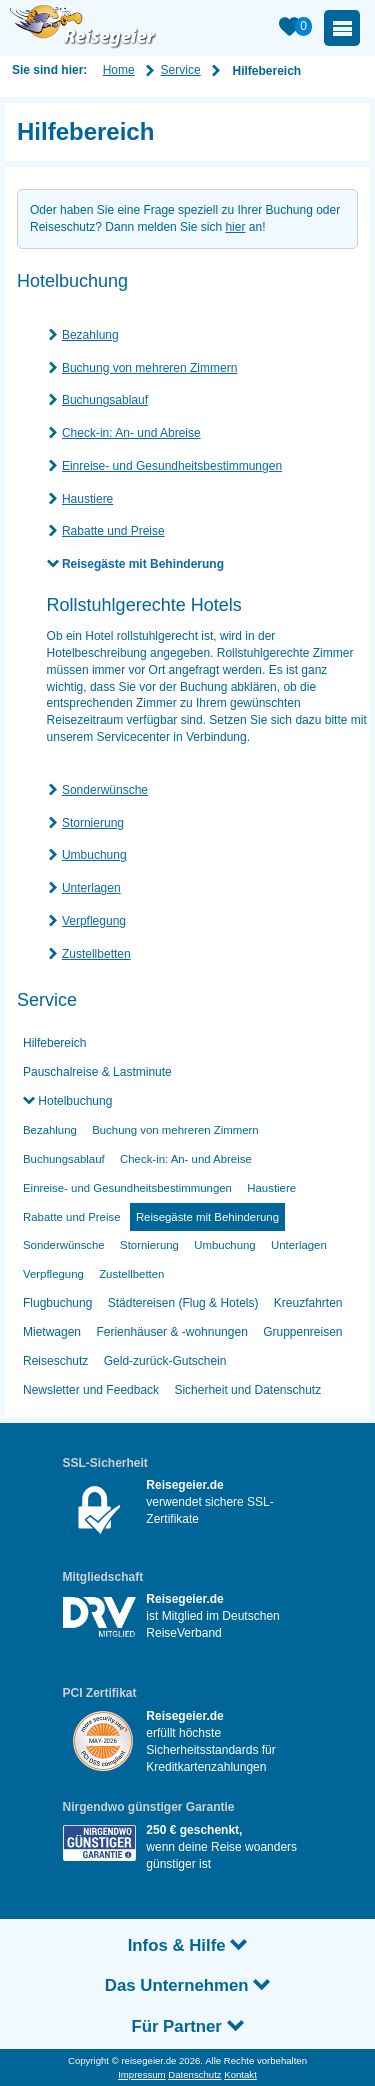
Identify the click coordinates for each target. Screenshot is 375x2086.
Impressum (141, 2074)
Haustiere (87, 499)
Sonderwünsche (105, 790)
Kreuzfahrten (308, 1303)
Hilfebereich (54, 1043)
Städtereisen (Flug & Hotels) (183, 1303)
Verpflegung (94, 921)
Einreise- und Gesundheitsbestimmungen (172, 466)
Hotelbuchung (73, 1101)
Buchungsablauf (105, 400)
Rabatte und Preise (113, 531)
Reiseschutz (55, 1361)
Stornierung (93, 823)
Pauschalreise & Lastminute (97, 1072)
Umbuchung (94, 855)
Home (119, 70)
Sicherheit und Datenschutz (247, 1390)
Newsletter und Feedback (91, 1390)
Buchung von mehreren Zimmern (149, 368)
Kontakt (240, 2074)
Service (181, 70)
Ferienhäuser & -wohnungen (171, 1332)
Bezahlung (90, 335)
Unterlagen (91, 888)
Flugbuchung (57, 1303)
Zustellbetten (96, 954)
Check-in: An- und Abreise (131, 433)
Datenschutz (194, 2074)
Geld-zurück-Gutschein (165, 1361)
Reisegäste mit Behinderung (143, 564)
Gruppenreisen (302, 1332)
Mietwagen (52, 1332)
